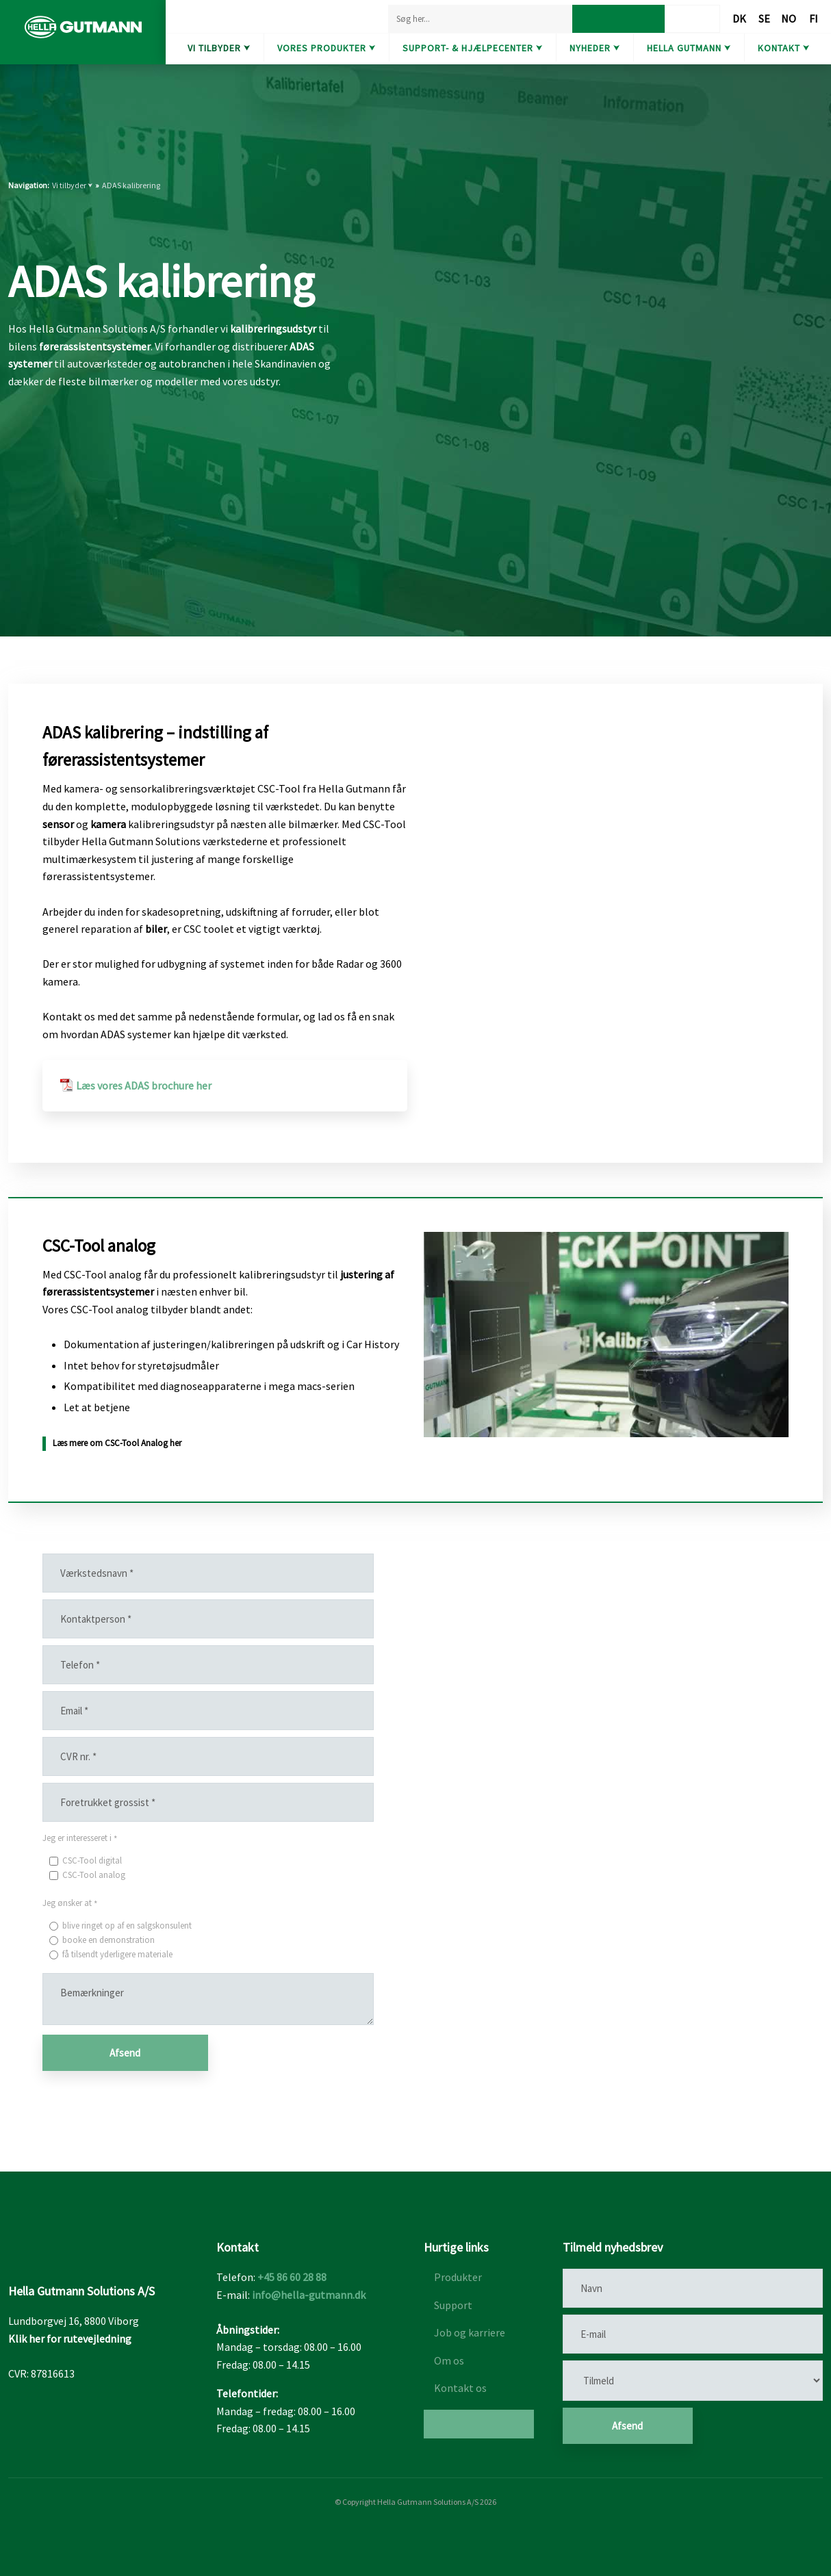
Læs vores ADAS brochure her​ (144, 1085)
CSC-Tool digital (92, 1860)
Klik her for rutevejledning (69, 2338)
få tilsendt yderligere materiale (117, 1954)
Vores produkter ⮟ (326, 48)
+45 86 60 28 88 (292, 2277)
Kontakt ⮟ (784, 48)
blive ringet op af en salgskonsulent (127, 1925)
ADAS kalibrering (131, 185)
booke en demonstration (108, 1940)
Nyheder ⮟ (595, 48)
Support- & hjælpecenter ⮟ (472, 48)
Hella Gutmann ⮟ (689, 48)
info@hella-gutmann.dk (309, 2295)
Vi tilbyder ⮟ (219, 48)
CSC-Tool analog (93, 1875)
